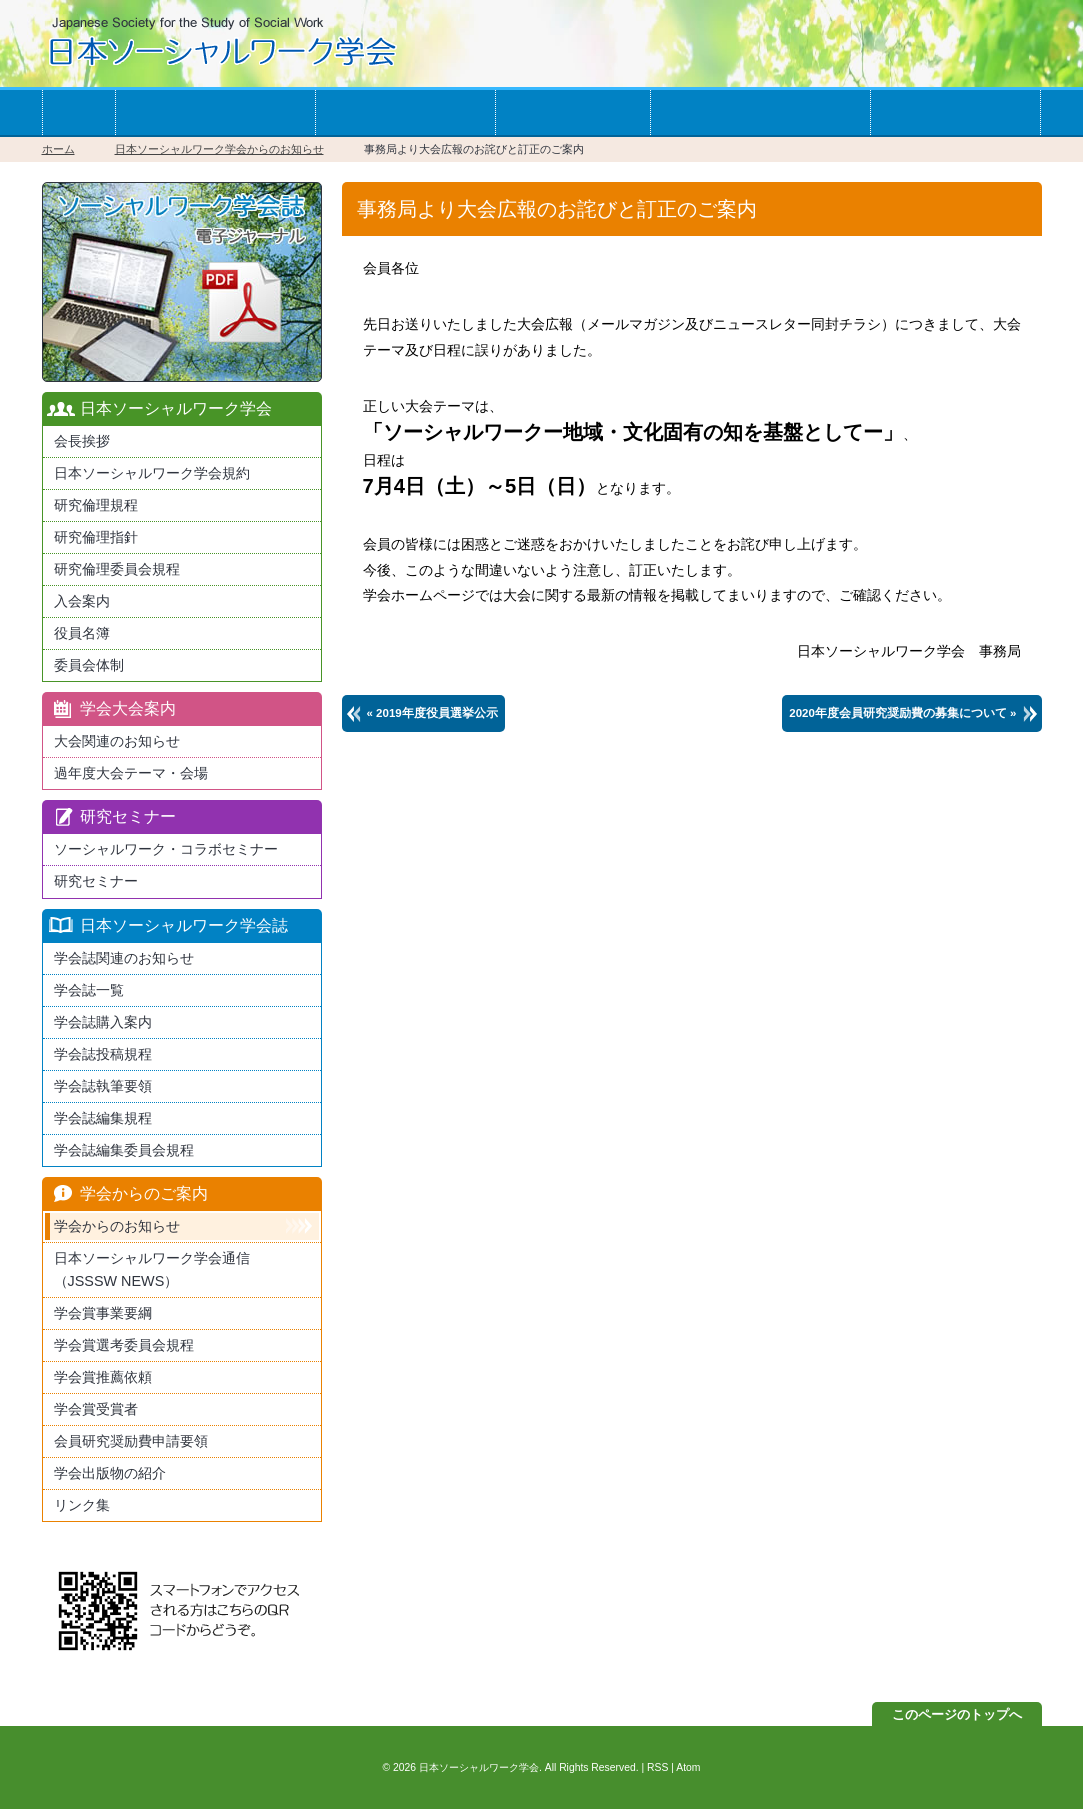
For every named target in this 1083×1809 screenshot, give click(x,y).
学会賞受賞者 (96, 1409)
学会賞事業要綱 (103, 1313)
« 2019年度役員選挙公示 (432, 713)
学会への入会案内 (215, 112)
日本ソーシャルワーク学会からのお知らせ (219, 149)
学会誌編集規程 (103, 1118)
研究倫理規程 (96, 505)
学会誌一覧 (572, 112)
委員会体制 (89, 665)
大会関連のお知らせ (117, 741)
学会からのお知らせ (760, 112)
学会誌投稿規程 (103, 1054)
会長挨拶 (82, 441)
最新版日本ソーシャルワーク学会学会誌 (182, 282)
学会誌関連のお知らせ (124, 958)
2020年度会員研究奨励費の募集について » (902, 713)
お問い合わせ (955, 112)
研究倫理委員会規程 (117, 569)
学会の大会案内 (405, 112)
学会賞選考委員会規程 (124, 1345)
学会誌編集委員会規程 (124, 1150)
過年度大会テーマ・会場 (131, 773)
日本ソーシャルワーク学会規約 (152, 473)
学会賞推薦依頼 (103, 1377)
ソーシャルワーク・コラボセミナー (166, 849)
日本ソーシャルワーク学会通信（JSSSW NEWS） (152, 1269)
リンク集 (82, 1505)
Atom (688, 1767)
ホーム (78, 112)
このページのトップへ (957, 1714)
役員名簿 (82, 633)
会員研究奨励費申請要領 (131, 1441)
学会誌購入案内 (103, 1022)
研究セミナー (96, 881)
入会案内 (82, 601)
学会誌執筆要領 (103, 1086)
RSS (657, 1767)
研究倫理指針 (96, 537)
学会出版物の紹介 (110, 1473)
